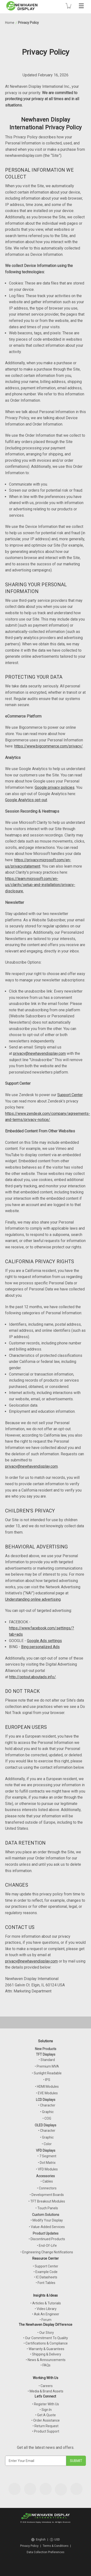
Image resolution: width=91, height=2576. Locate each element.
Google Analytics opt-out (26, 800)
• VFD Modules (47, 2169)
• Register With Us (45, 2404)
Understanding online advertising (33, 1599)
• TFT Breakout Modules (46, 2201)
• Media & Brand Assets (45, 2391)
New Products (45, 2049)
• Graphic (47, 2112)
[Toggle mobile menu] (81, 6)
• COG (46, 2118)
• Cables (47, 2181)
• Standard (47, 2060)
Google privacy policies (54, 787)
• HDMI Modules (47, 2086)
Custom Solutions (45, 2215)
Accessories (45, 2176)
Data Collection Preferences (45, 2552)
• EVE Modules (47, 2093)
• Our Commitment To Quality (45, 2338)
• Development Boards (47, 2195)
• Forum (45, 2320)
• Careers (46, 2386)
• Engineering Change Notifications (46, 2252)
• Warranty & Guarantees (45, 2349)
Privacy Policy (29, 2546)
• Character (46, 2105)
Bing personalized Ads (40, 1646)
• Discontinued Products (47, 2239)
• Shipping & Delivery (45, 2354)
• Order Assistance (45, 2420)
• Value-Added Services (47, 2227)
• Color (47, 2144)
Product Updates (45, 2233)
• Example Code (45, 2272)
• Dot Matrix (47, 2163)
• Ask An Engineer (45, 2314)
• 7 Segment (46, 2156)
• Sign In (46, 2410)
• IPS (46, 2080)
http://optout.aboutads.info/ (32, 1677)
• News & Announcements (46, 2360)
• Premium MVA (47, 2066)
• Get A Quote (45, 2415)
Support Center (70, 1095)
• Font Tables (45, 2283)
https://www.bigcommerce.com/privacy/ (48, 746)
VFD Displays (45, 2150)
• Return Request (45, 2426)
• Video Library (46, 2309)
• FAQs (45, 2365)
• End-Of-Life (47, 2245)
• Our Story (45, 2333)
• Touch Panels (46, 2208)
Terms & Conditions (55, 2546)
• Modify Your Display (47, 2220)
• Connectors (47, 2188)
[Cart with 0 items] (68, 6)
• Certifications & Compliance (46, 2343)
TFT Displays (45, 2054)
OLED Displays (45, 2125)
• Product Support (45, 2431)
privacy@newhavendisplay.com (39, 1053)
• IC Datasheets (45, 2277)
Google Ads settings (44, 1640)
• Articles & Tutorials (45, 2303)
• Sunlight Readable (47, 2073)
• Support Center (45, 2266)
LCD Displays (45, 2100)
